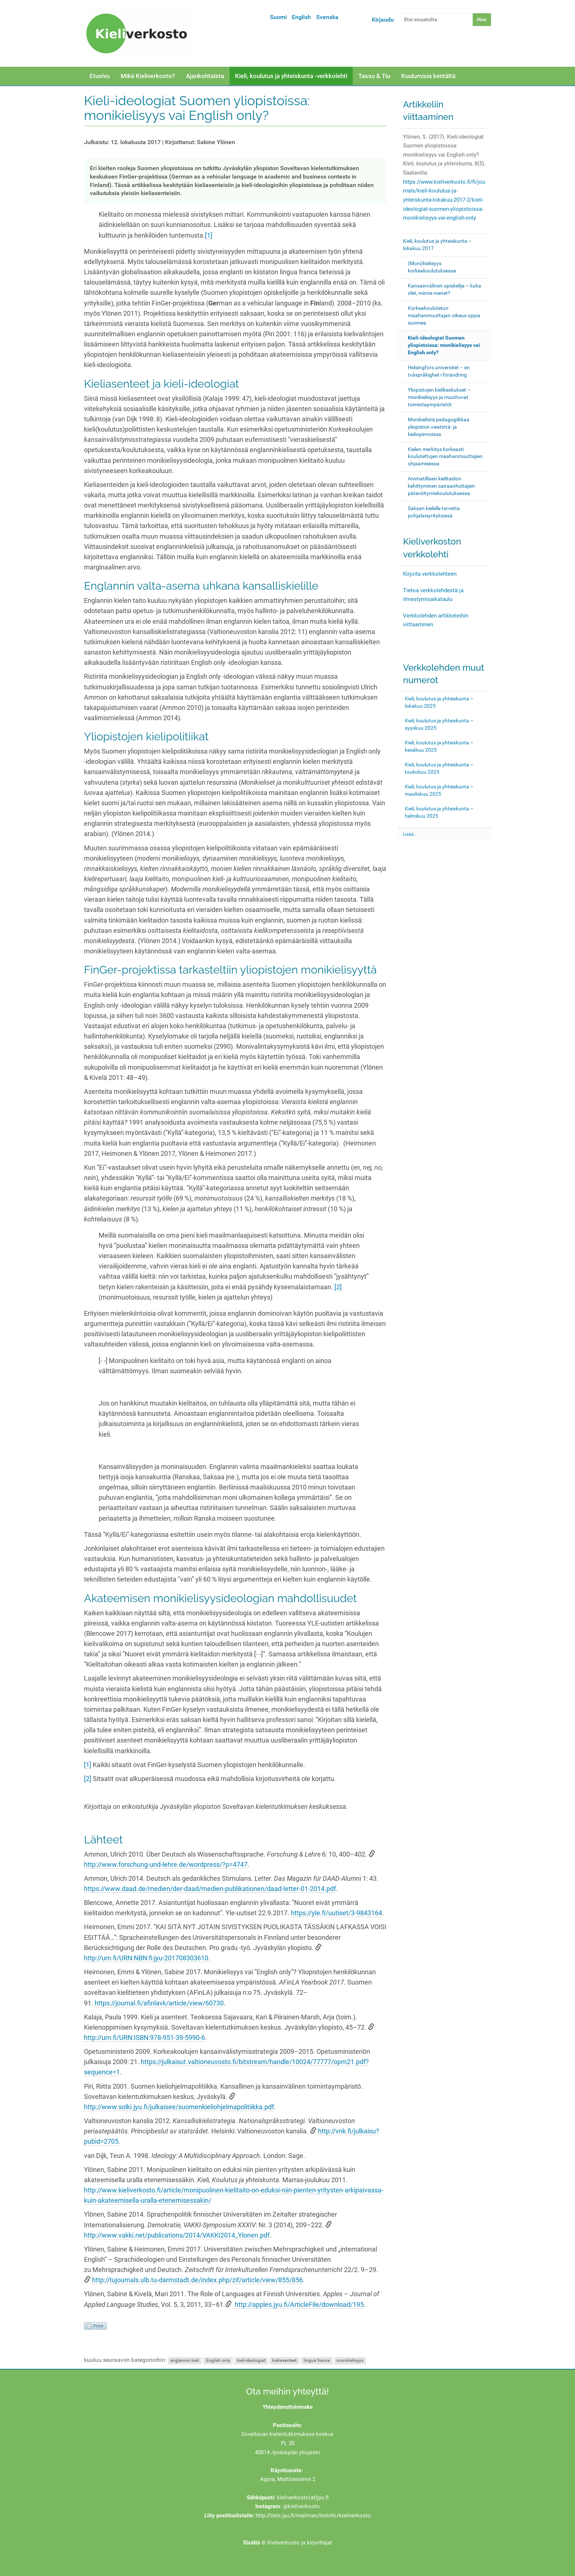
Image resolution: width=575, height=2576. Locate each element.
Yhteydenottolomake (288, 2407)
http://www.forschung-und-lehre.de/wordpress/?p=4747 (166, 1864)
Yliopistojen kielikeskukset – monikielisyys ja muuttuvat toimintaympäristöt (439, 397)
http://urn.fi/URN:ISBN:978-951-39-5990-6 (144, 2037)
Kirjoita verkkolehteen (430, 574)
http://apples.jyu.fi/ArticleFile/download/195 (298, 2304)
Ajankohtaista (205, 76)
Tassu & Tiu (374, 76)
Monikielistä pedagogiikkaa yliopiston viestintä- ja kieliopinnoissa (438, 427)
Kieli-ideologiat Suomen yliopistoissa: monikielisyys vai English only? (444, 345)
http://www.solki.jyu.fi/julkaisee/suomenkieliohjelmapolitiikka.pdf (179, 2107)
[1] (208, 235)
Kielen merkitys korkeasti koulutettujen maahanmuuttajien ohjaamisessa (445, 456)
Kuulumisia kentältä (428, 76)
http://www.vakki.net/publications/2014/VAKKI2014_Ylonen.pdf (177, 2235)
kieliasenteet (284, 2360)
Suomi (278, 17)
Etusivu (99, 76)
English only (218, 2360)
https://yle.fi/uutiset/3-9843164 (336, 1913)
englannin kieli (185, 2360)
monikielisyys (350, 2360)
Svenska (327, 17)
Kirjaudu (383, 19)
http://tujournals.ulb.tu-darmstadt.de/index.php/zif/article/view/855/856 (197, 2280)
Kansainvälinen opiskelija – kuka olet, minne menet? (444, 289)
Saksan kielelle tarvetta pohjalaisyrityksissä (434, 512)
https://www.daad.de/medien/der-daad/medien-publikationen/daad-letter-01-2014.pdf (210, 1888)
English (301, 17)
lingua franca (317, 2360)
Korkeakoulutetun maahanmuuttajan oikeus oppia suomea (444, 315)
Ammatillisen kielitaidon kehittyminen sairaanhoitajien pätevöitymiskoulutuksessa (441, 486)
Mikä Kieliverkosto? (148, 76)
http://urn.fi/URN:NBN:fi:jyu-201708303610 (146, 1958)
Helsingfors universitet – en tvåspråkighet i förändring (439, 371)
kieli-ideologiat (251, 2360)
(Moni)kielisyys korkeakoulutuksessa (432, 267)
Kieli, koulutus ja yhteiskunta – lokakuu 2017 (437, 244)
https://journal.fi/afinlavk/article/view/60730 (159, 2003)
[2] (338, 1287)
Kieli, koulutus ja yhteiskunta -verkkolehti (291, 76)
